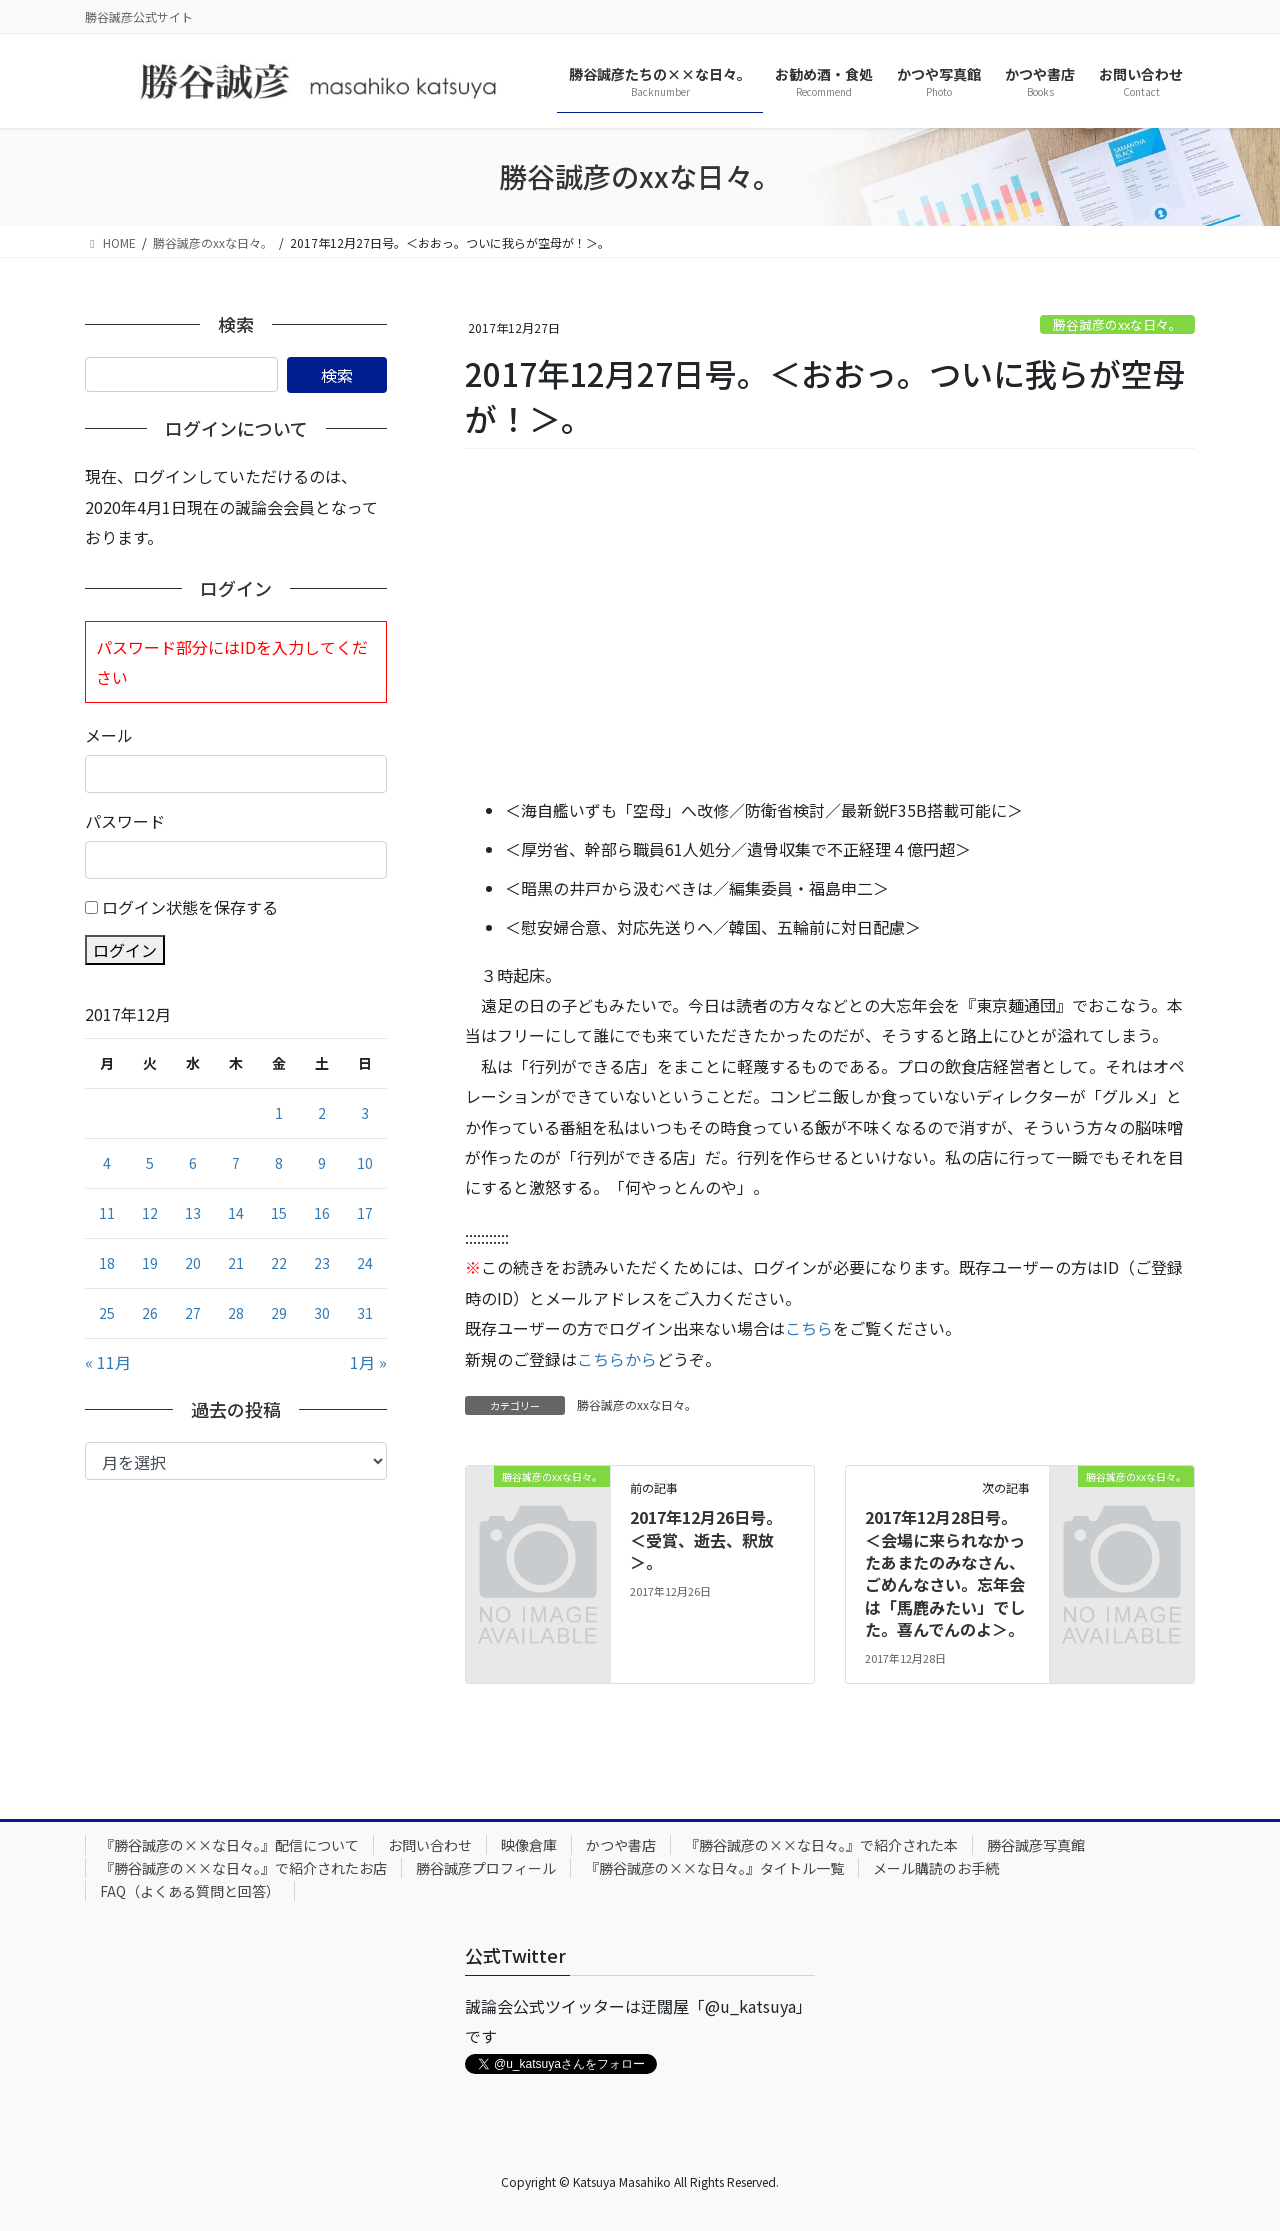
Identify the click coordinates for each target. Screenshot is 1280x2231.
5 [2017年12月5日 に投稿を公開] (150, 1163)
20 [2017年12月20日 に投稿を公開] (193, 1263)
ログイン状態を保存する (190, 907)
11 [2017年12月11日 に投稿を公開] (107, 1213)
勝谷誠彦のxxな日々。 (1117, 324)
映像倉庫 (529, 1845)
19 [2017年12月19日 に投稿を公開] (150, 1263)
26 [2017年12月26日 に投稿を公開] (150, 1313)
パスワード (125, 821)
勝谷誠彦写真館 (1036, 1845)
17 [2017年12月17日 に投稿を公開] (365, 1213)
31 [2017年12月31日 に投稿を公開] (365, 1313)
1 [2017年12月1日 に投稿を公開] (279, 1113)
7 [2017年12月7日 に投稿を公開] (236, 1163)
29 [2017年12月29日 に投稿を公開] (279, 1313)
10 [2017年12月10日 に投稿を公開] (365, 1163)
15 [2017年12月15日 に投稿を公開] (279, 1213)
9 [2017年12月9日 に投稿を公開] (322, 1163)
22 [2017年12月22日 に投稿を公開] (279, 1263)
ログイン (125, 950)
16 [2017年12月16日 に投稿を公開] (322, 1213)
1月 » (368, 1362)
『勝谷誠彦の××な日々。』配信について (229, 1845)
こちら (809, 1328)
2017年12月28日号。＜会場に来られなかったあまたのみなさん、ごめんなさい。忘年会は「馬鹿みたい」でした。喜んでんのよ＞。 (945, 1573)
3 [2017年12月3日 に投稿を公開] (365, 1113)
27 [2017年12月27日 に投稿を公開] (193, 1313)
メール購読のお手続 (936, 1868)
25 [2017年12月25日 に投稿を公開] (107, 1313)
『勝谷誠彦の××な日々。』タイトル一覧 (714, 1868)
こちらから (617, 1359)
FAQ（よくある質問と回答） (190, 1891)
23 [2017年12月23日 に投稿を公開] (322, 1263)
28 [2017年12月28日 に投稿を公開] (236, 1313)
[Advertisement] (830, 625)
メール (109, 735)
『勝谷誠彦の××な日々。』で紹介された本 (821, 1845)
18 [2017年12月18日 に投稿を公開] (107, 1263)
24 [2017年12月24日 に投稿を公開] (365, 1263)
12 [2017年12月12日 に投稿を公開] (150, 1213)
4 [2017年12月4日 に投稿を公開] (107, 1163)
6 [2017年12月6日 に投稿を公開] (193, 1163)
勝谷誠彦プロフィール (486, 1868)
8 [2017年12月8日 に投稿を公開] (279, 1163)
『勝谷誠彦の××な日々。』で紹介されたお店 (243, 1868)
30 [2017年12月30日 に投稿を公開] (322, 1313)
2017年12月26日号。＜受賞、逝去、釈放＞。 (706, 1539)
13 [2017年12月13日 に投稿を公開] (193, 1213)
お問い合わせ (430, 1845)
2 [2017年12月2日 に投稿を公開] (322, 1113)
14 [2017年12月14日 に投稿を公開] (236, 1213)
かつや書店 (621, 1845)
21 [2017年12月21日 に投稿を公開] (236, 1263)
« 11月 (108, 1362)
